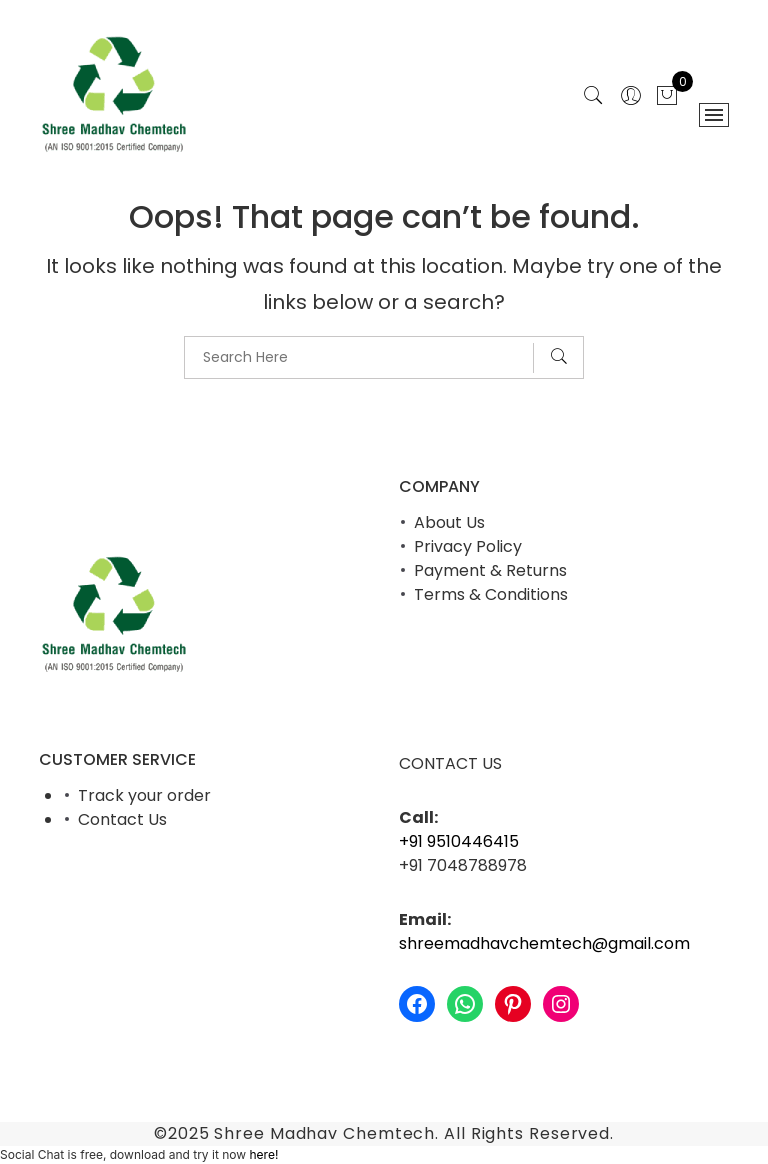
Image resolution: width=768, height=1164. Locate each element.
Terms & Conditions (491, 594)
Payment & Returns (490, 570)
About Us (449, 522)
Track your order (144, 795)
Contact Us (122, 819)
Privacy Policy (468, 546)
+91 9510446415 (459, 841)
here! (263, 1154)
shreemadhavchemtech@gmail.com (544, 943)
